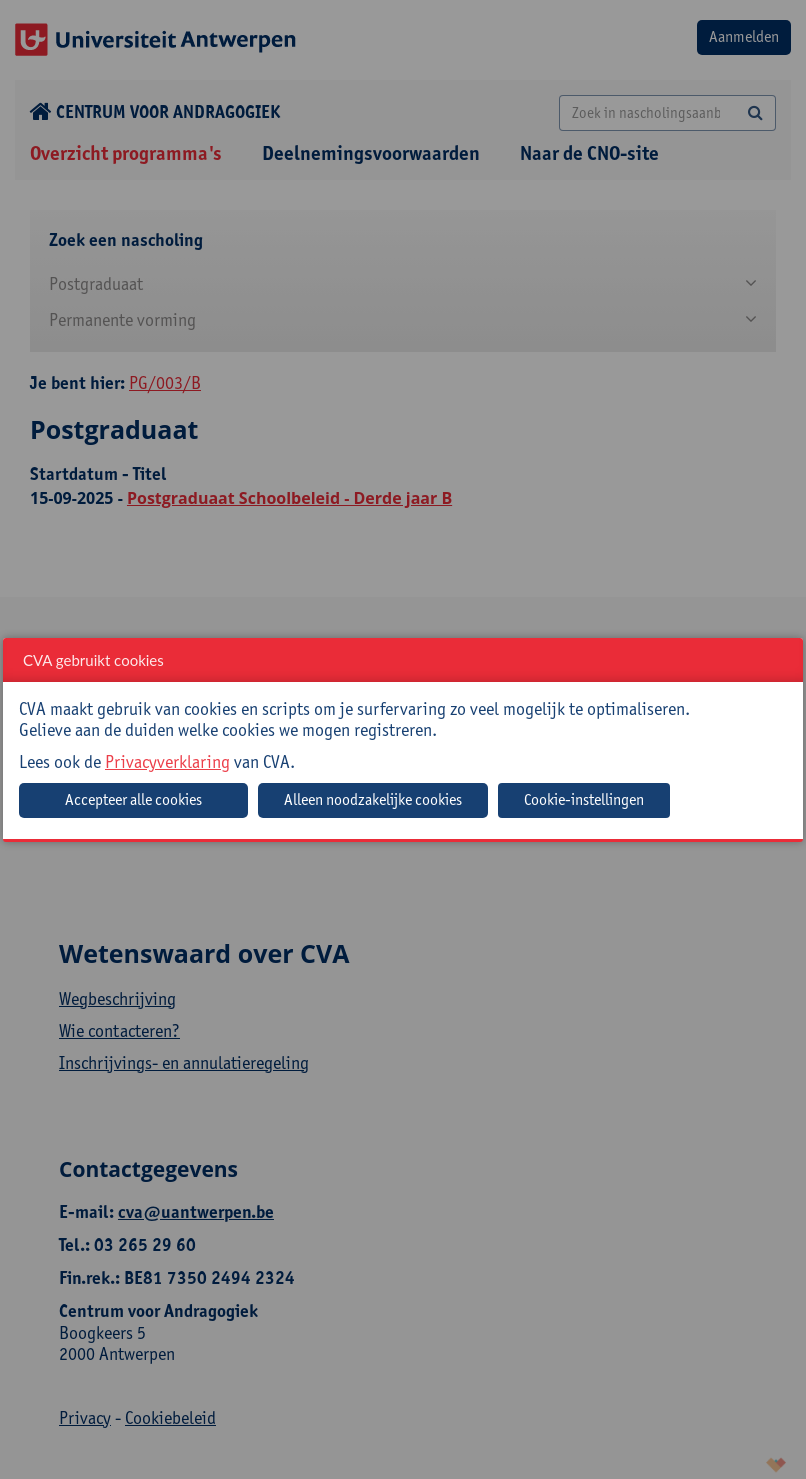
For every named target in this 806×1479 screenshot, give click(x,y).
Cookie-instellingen (584, 799)
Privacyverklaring (167, 761)
